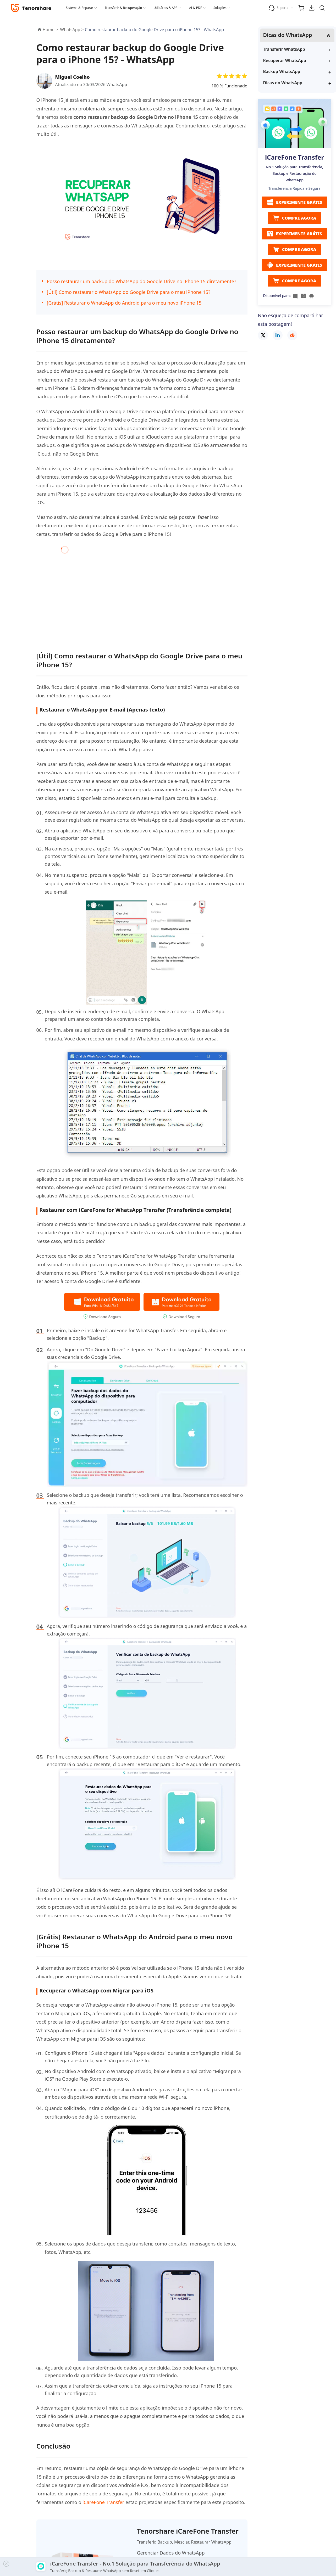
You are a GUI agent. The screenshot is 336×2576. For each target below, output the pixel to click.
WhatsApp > (72, 29)
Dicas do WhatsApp (282, 83)
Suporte (278, 8)
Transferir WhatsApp (284, 49)
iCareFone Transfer (103, 2502)
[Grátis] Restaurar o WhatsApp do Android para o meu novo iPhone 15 (124, 303)
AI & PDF (195, 7)
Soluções (220, 7)
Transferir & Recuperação (123, 7)
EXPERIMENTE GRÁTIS (294, 202)
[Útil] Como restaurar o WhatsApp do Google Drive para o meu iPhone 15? (129, 292)
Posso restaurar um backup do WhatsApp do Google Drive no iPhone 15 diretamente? (141, 281)
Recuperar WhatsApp (284, 60)
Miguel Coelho (72, 77)
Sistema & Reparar (79, 7)
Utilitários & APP (165, 7)
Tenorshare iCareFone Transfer (188, 2531)
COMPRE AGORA (294, 218)
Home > (50, 29)
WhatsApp (117, 84)
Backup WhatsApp (281, 71)
